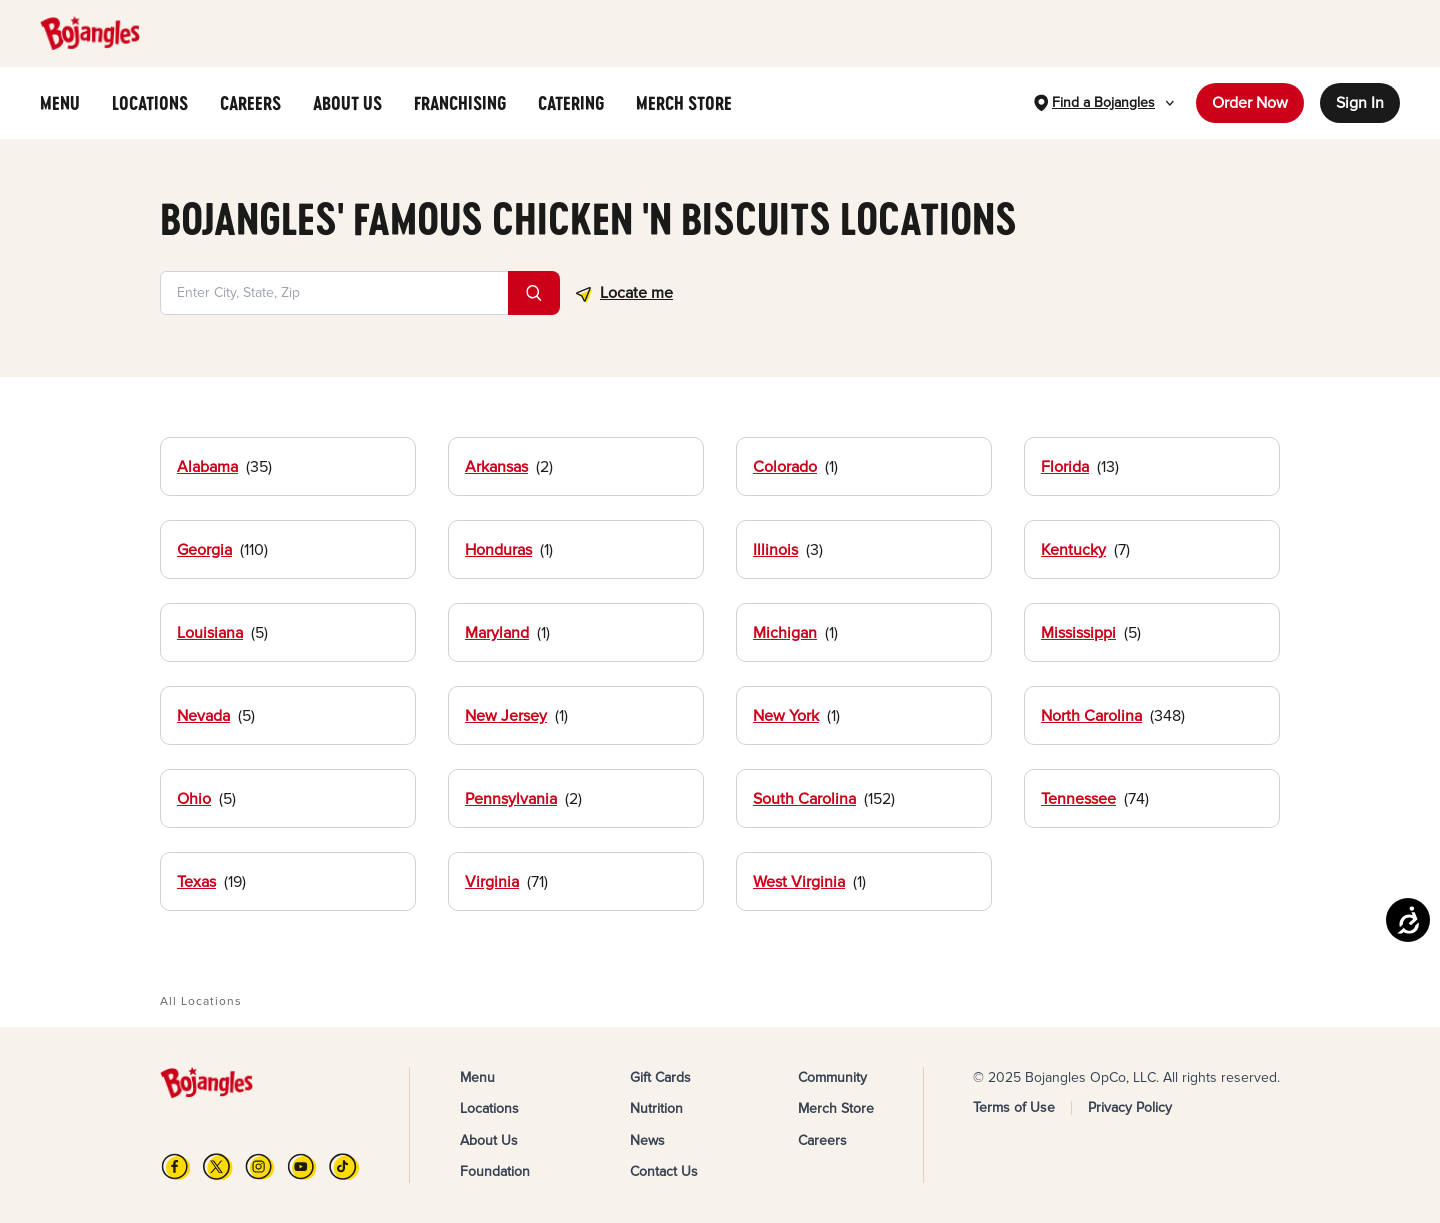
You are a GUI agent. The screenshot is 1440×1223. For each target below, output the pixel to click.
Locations (489, 1108)
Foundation (495, 1171)
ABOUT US (347, 103)
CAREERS (250, 103)
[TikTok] (344, 1166)
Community (832, 1077)
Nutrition (656, 1108)
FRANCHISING (460, 103)
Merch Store (836, 1108)
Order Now (1250, 103)
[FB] (176, 1166)
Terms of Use (1014, 1107)
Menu (477, 1077)
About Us (489, 1140)
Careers (822, 1140)
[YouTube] (302, 1166)
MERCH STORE (684, 103)
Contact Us (664, 1171)
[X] (218, 1166)
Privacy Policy (1130, 1107)
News (647, 1140)
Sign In (1360, 103)
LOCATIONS (150, 103)
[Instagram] (260, 1166)
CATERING (571, 103)
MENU (60, 103)
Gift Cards (660, 1077)
